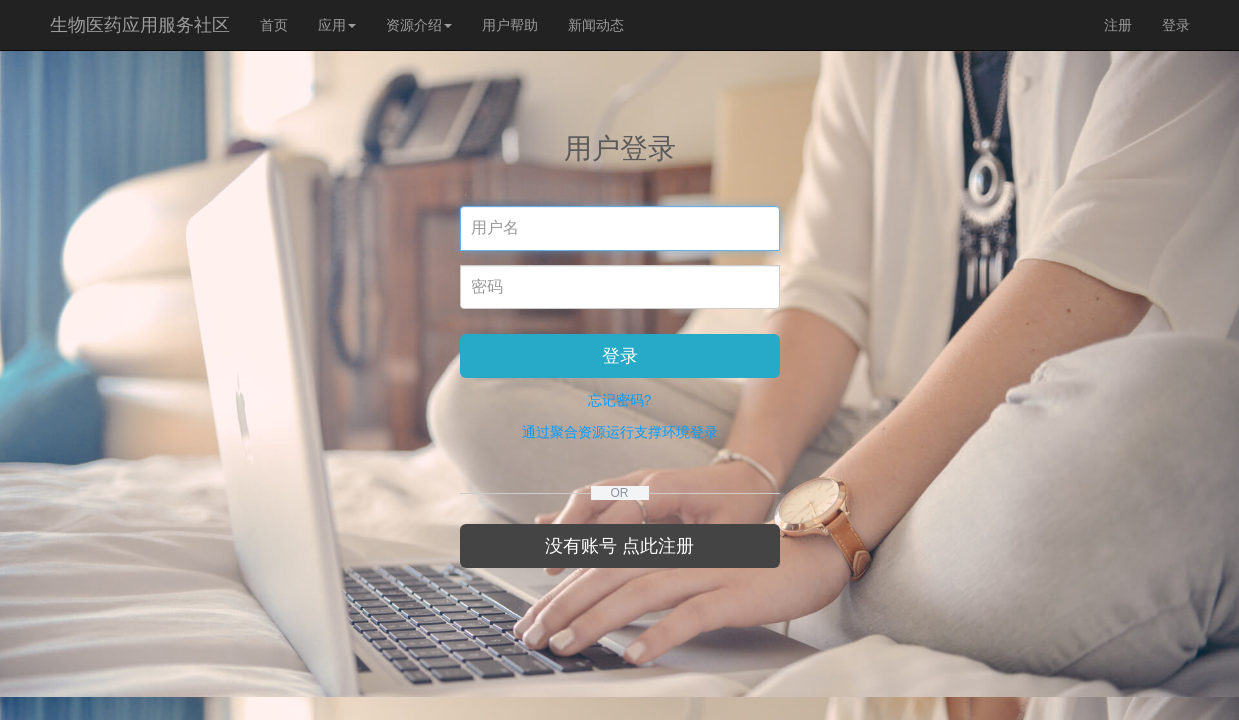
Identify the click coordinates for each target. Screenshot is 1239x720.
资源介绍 (419, 25)
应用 (337, 25)
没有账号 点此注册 (619, 546)
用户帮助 (510, 25)
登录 (1176, 25)
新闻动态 (596, 25)
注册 (1118, 25)
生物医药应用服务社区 (140, 25)
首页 (274, 25)
